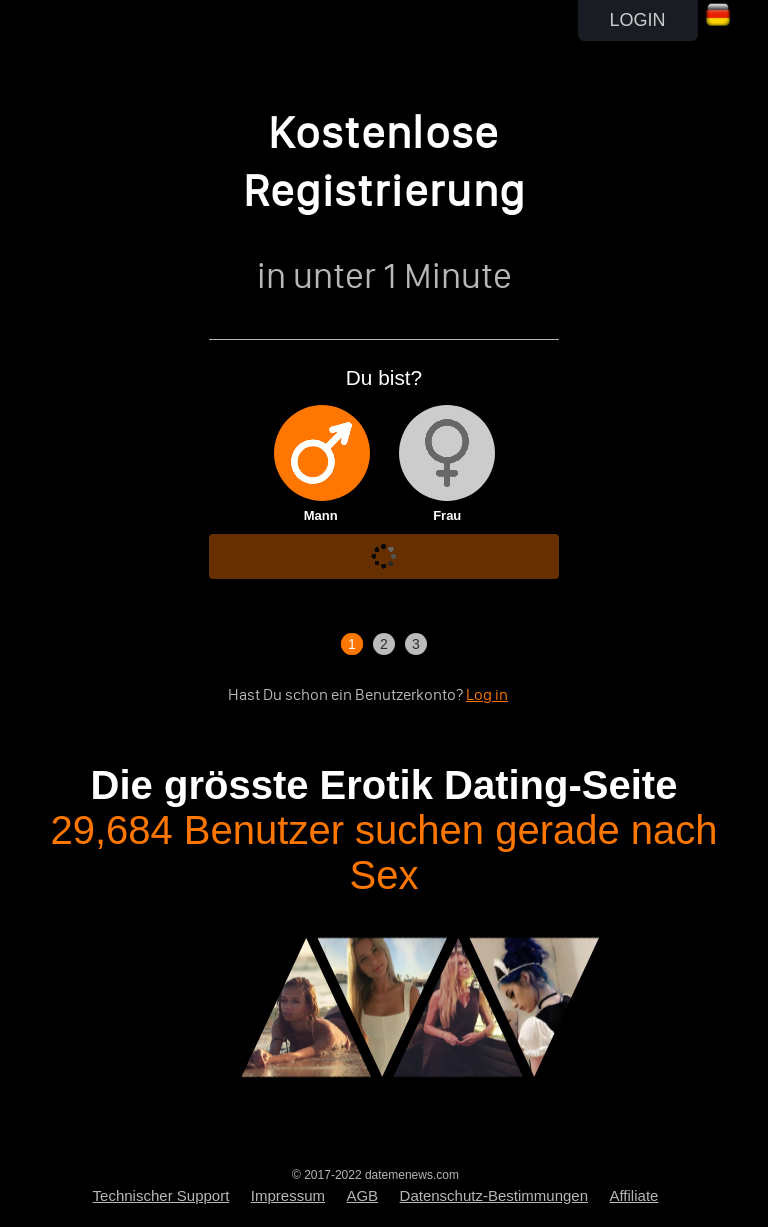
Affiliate (633, 1195)
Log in (487, 694)
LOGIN (638, 20)
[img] (322, 453)
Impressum (288, 1195)
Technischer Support (161, 1195)
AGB (362, 1195)
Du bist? (384, 377)
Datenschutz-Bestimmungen (494, 1195)
